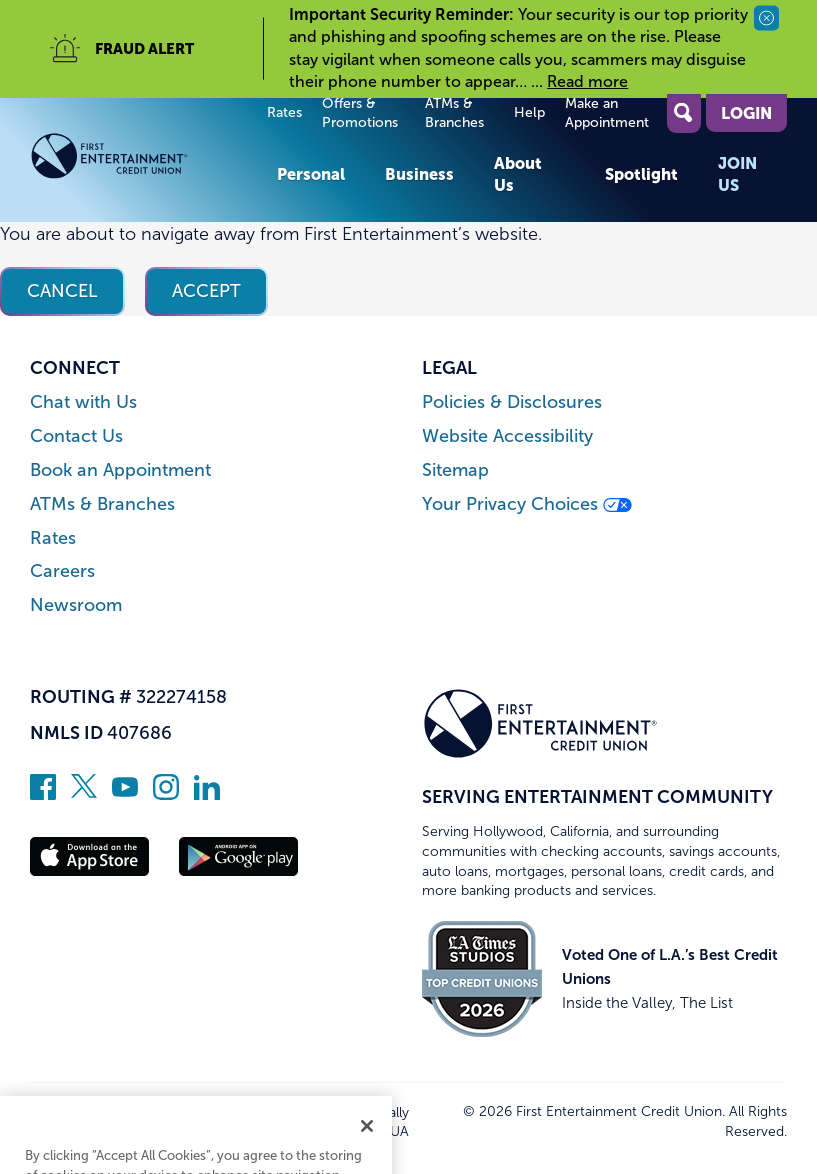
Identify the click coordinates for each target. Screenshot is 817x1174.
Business (419, 174)
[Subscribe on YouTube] (125, 794)
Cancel (62, 291)
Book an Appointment (120, 470)
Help (529, 112)
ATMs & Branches (454, 113)
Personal (311, 174)
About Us (518, 174)
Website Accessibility (507, 436)
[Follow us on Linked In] (207, 794)
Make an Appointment (607, 113)
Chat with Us (83, 402)
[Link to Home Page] (143, 160)
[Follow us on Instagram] (166, 794)
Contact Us (76, 436)
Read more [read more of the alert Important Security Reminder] (587, 81)
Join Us (737, 174)
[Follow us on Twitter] (84, 794)
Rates (284, 112)
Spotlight (641, 174)
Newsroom (76, 605)
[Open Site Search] (684, 113)
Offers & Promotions (360, 113)
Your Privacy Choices (527, 504)
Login (746, 113)
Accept (206, 291)
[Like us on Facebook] (43, 794)
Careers (62, 571)
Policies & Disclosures (512, 402)
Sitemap (455, 470)
